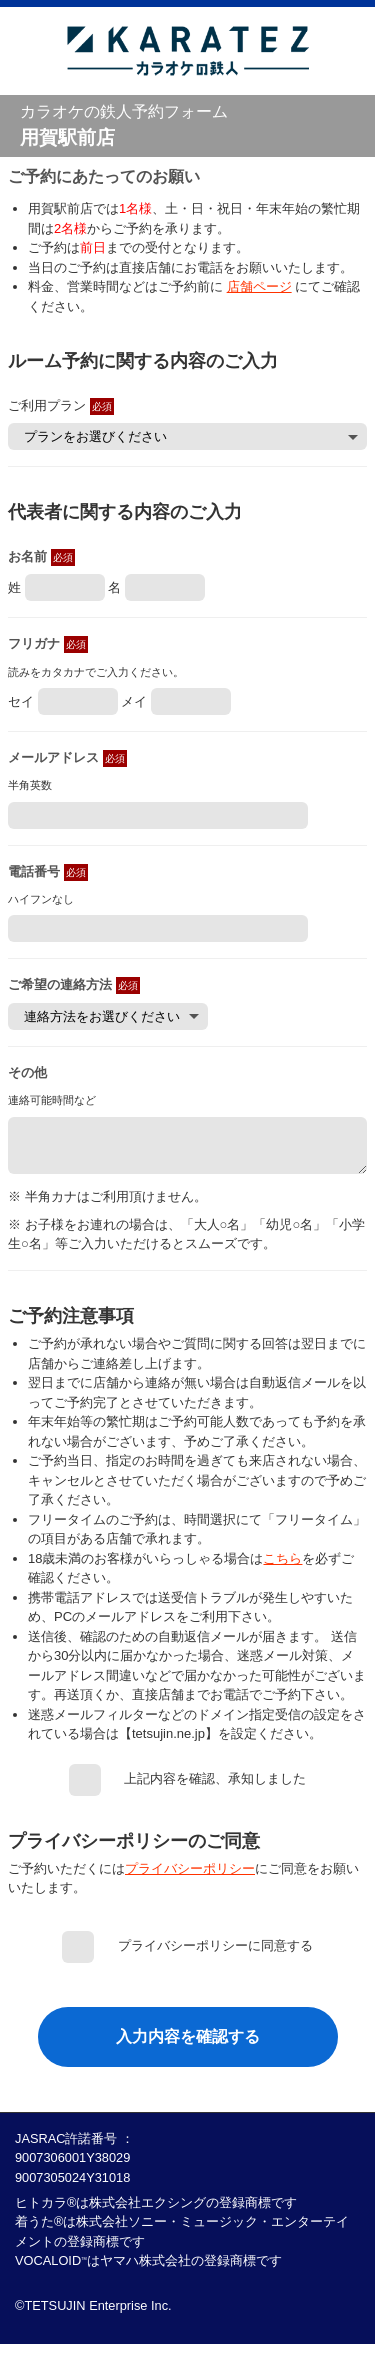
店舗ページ (259, 286)
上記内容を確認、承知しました (215, 1787)
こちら (282, 1567)
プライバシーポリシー (190, 1877)
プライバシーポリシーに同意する (215, 1954)
